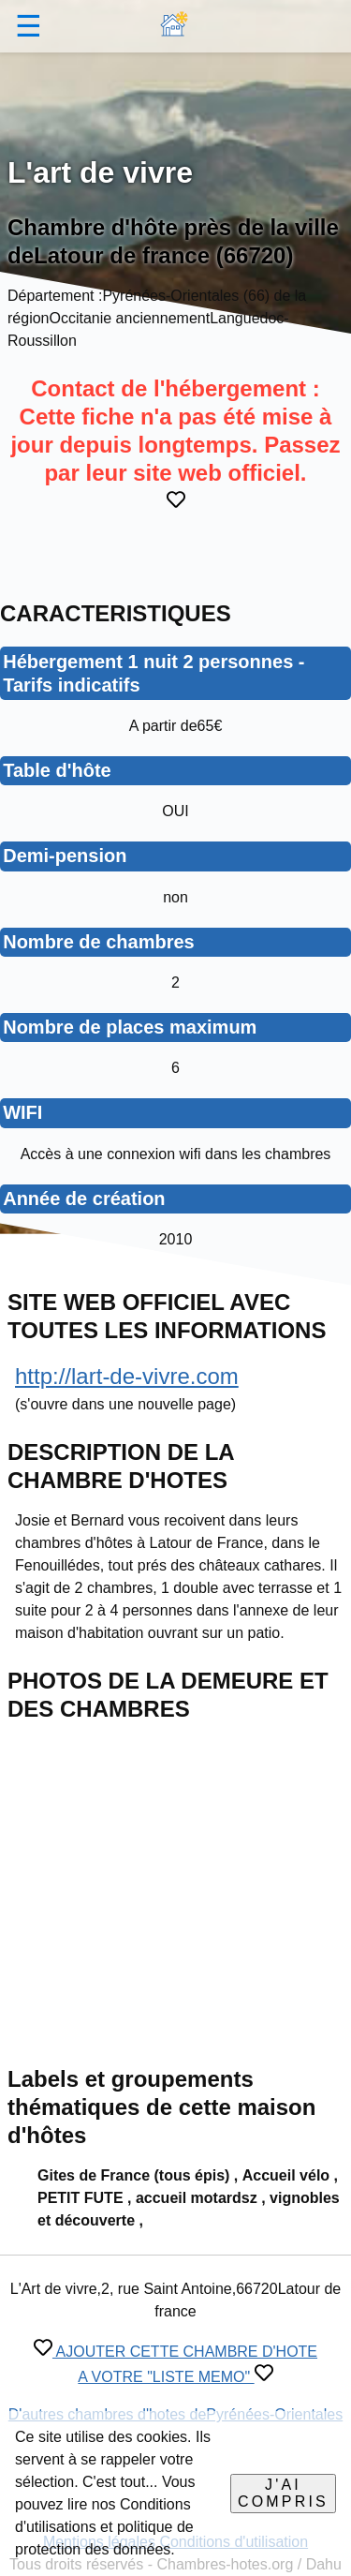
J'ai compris (283, 2493)
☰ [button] (28, 26)
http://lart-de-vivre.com (127, 1376)
